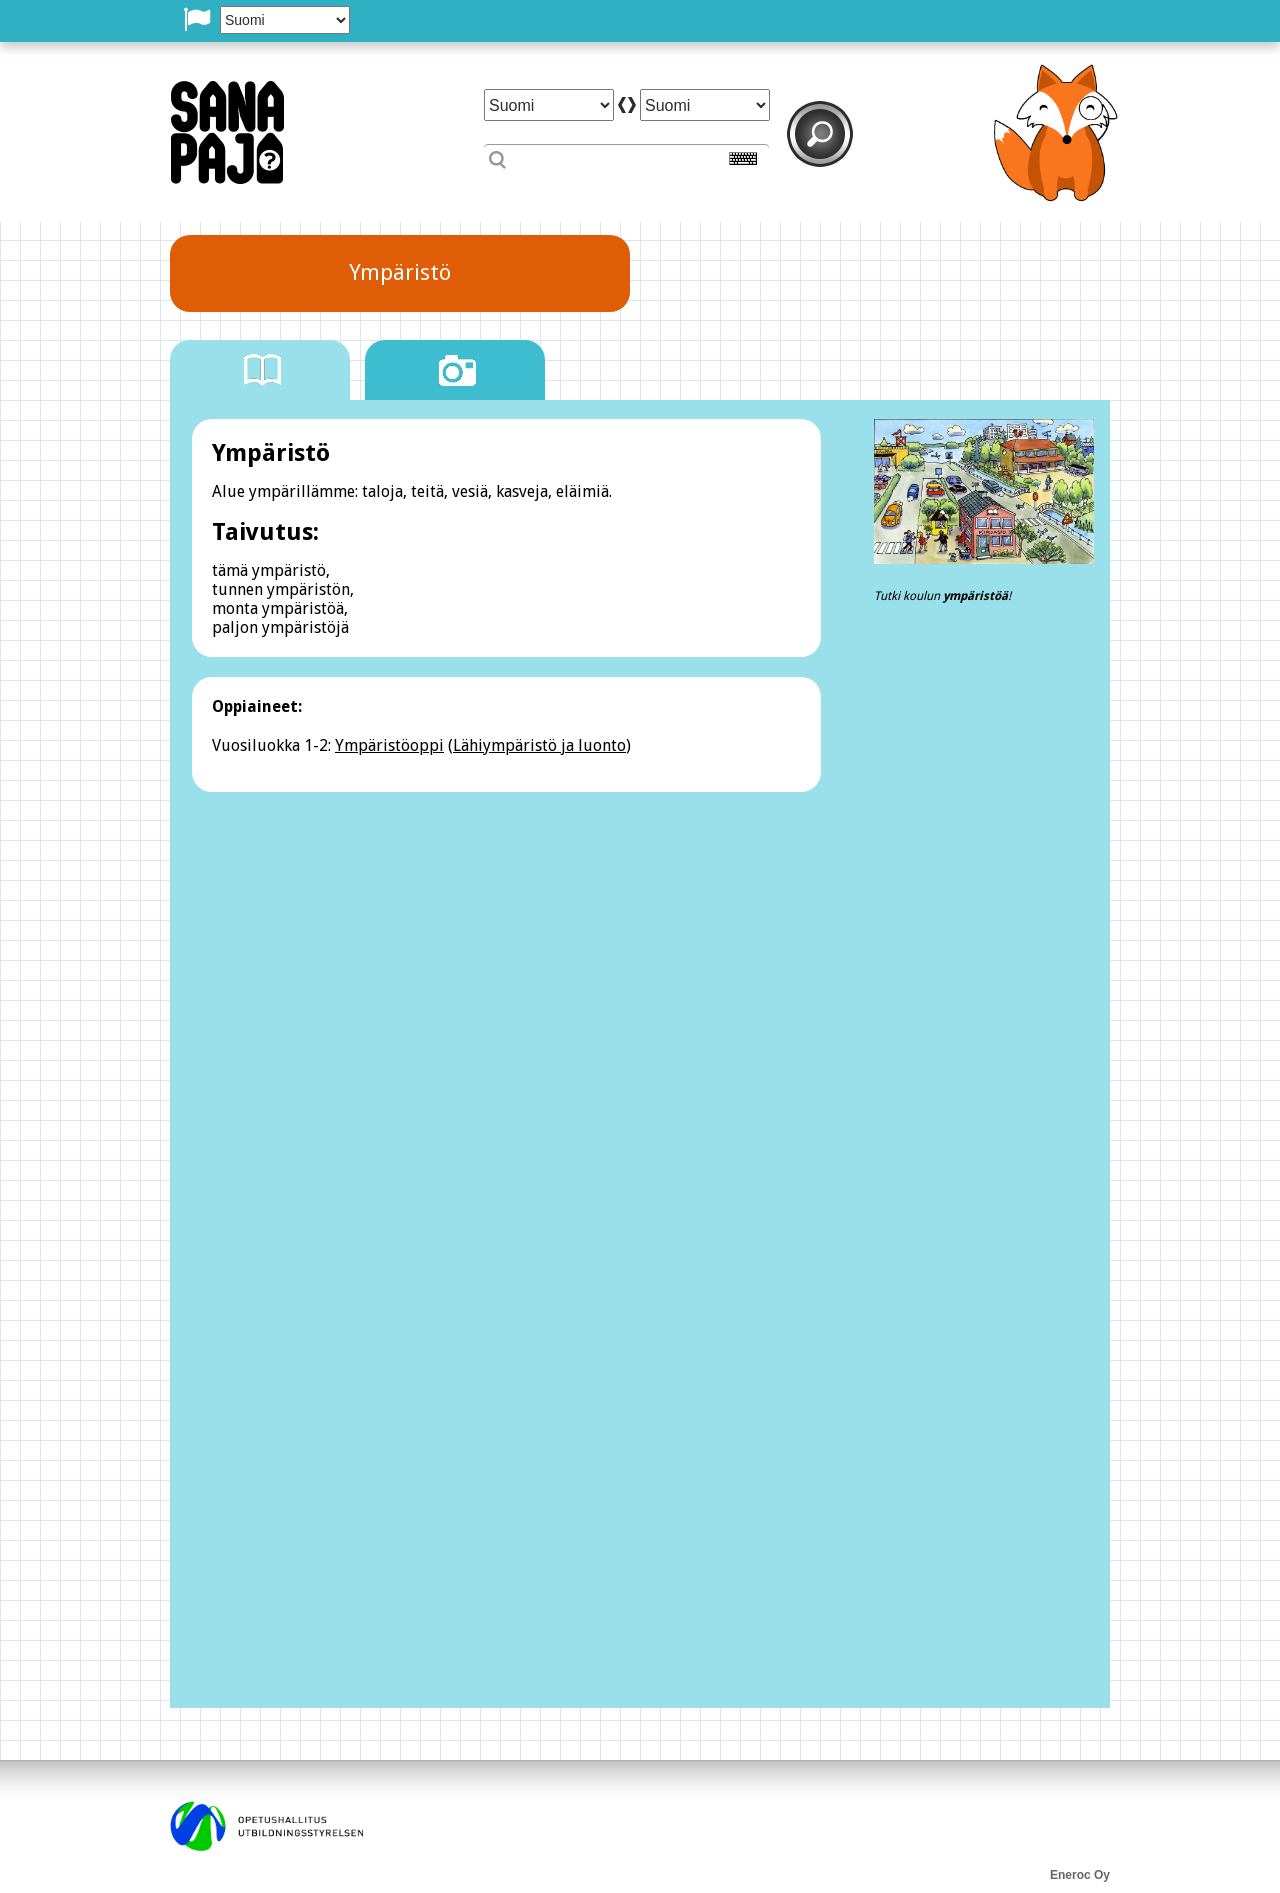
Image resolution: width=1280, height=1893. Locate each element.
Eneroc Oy (1080, 1875)
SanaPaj (227, 132)
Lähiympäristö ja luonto (539, 745)
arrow (627, 105)
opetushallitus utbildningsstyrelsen (266, 1826)
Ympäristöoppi (389, 745)
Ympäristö (400, 272)
